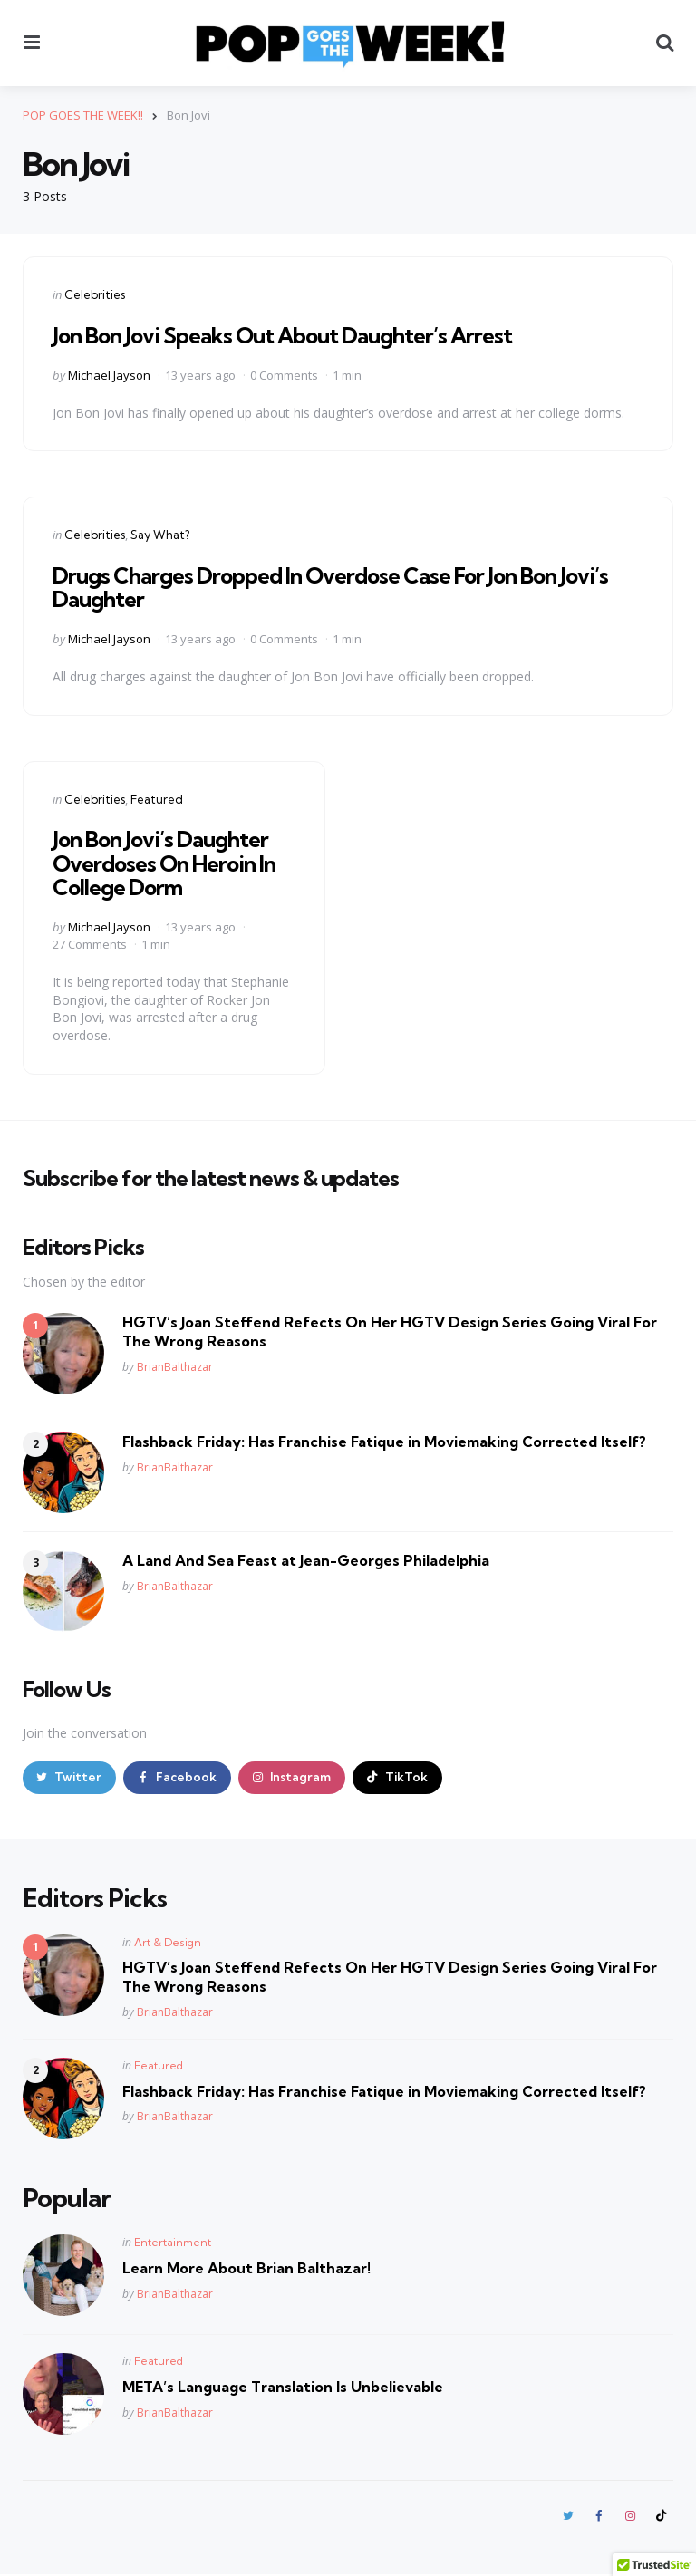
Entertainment (172, 2243)
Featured (156, 798)
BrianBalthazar (175, 1366)
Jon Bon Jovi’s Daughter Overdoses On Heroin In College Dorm (164, 863)
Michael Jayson (109, 374)
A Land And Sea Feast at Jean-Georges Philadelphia (305, 1560)
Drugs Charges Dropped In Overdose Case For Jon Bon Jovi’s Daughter (330, 587)
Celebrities (94, 294)
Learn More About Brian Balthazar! (246, 2269)
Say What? (159, 534)
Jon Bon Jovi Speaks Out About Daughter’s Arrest (282, 335)
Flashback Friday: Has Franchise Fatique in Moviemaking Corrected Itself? (384, 1442)
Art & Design (167, 1943)
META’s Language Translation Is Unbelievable (282, 2387)
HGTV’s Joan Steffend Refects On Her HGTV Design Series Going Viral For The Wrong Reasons (389, 1331)
